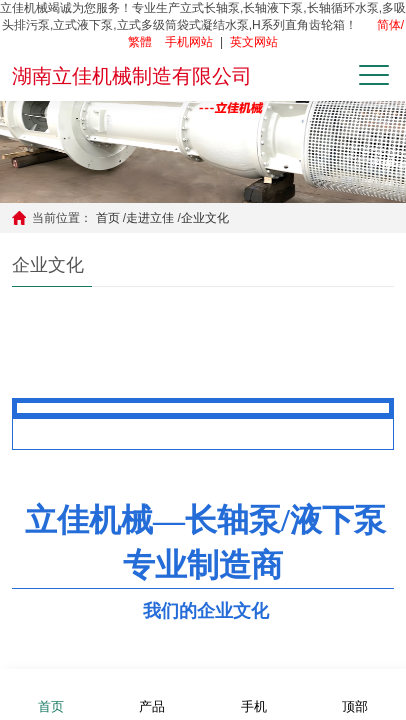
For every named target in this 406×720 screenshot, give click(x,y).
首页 (108, 218)
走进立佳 (150, 218)
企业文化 (205, 218)
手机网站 (189, 42)
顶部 (355, 693)
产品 (152, 693)
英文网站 (254, 42)
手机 (254, 693)
